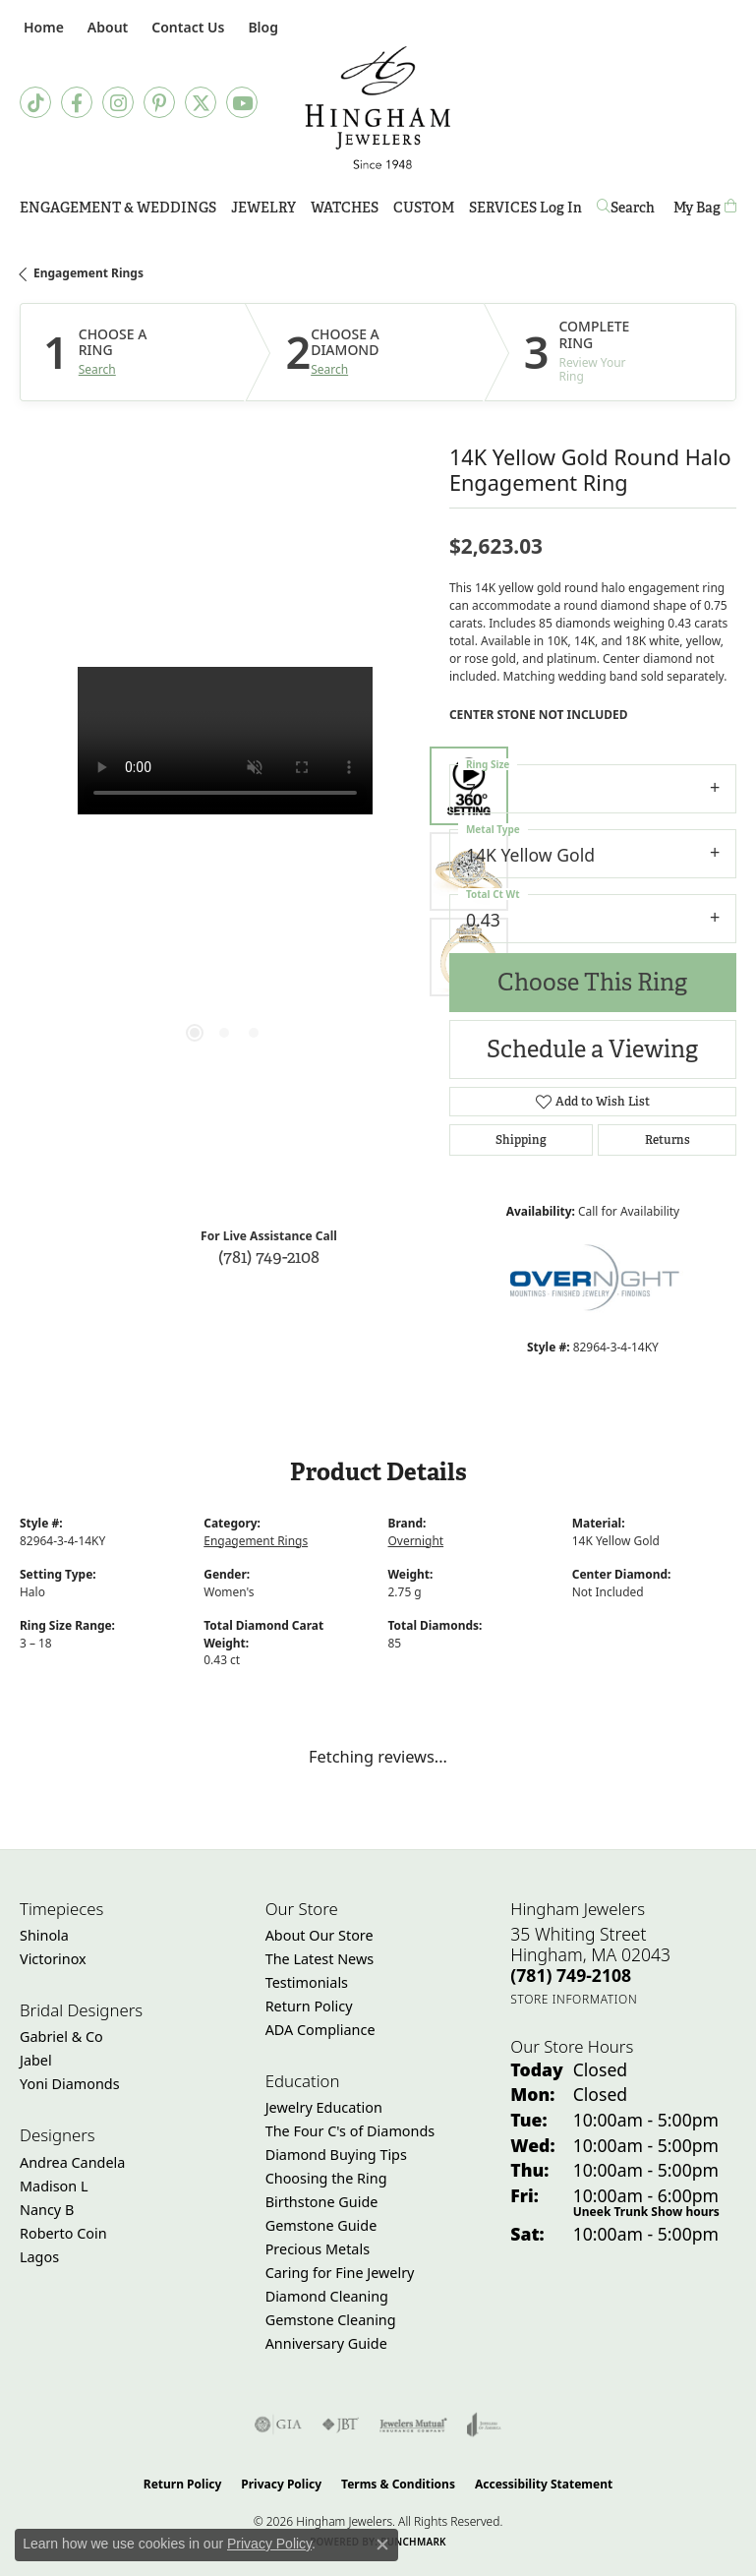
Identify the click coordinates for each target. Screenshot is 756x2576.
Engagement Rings (88, 273)
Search (97, 370)
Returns (667, 1140)
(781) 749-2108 (269, 1256)
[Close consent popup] (382, 2544)
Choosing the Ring (326, 2178)
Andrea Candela (72, 2162)
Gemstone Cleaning (330, 2319)
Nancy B (47, 2209)
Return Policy (309, 2006)
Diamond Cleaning (326, 2296)
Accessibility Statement (543, 2484)
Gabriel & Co (61, 2036)
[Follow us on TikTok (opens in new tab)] (35, 102)
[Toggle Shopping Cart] (704, 208)
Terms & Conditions (398, 2484)
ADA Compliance (320, 2029)
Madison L (53, 2186)
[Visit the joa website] (484, 2424)
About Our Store (319, 1935)
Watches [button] (344, 207)
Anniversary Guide (326, 2343)
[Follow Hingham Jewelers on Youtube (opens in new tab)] (242, 102)
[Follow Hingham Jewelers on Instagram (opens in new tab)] (118, 102)
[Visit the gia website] (278, 2424)
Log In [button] (561, 211)
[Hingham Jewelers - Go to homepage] (378, 107)
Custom (423, 207)
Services (503, 207)
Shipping (521, 1140)
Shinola (44, 1935)
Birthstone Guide (321, 2201)
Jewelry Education (323, 2107)
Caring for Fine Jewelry (340, 2272)
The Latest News (319, 1958)
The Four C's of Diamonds (350, 2131)
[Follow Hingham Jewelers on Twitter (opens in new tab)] (200, 102)
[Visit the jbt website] (340, 2424)
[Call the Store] (570, 1975)
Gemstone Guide (321, 2225)
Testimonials (306, 1982)
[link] (42, 27)
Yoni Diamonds (70, 2083)
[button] (106, 27)
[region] (225, 872)
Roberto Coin (63, 2233)
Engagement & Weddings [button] (118, 207)
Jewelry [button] (263, 207)
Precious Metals (317, 2249)
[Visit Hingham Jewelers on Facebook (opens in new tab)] (76, 102)
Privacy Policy (281, 2484)
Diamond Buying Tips (336, 2154)
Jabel (36, 2060)
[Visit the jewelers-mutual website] (413, 2424)
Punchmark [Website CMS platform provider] (413, 2541)
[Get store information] (573, 1999)
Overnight (416, 1540)
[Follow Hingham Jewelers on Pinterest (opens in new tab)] (159, 102)
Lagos (39, 2256)
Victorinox (53, 1958)
